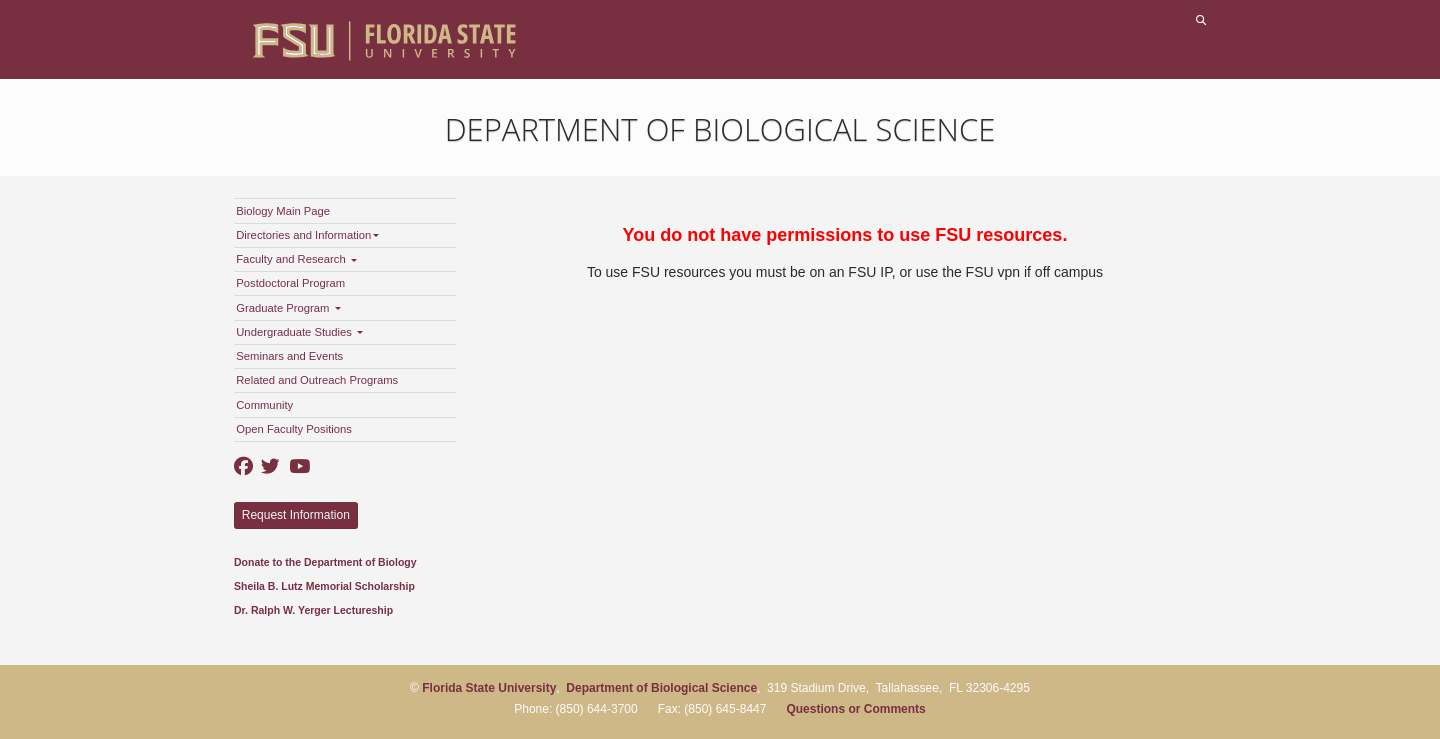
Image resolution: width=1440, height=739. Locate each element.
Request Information (296, 515)
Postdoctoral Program (290, 283)
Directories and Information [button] (307, 235)
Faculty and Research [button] (296, 259)
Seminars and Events (289, 356)
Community (264, 405)
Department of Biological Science (720, 129)
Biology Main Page (283, 211)
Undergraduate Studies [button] (299, 332)
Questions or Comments (855, 709)
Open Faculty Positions (294, 429)
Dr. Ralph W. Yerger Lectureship (313, 610)
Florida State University (489, 688)
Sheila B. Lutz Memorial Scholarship (324, 586)
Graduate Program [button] (288, 308)
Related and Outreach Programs (317, 380)
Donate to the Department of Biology (325, 562)
